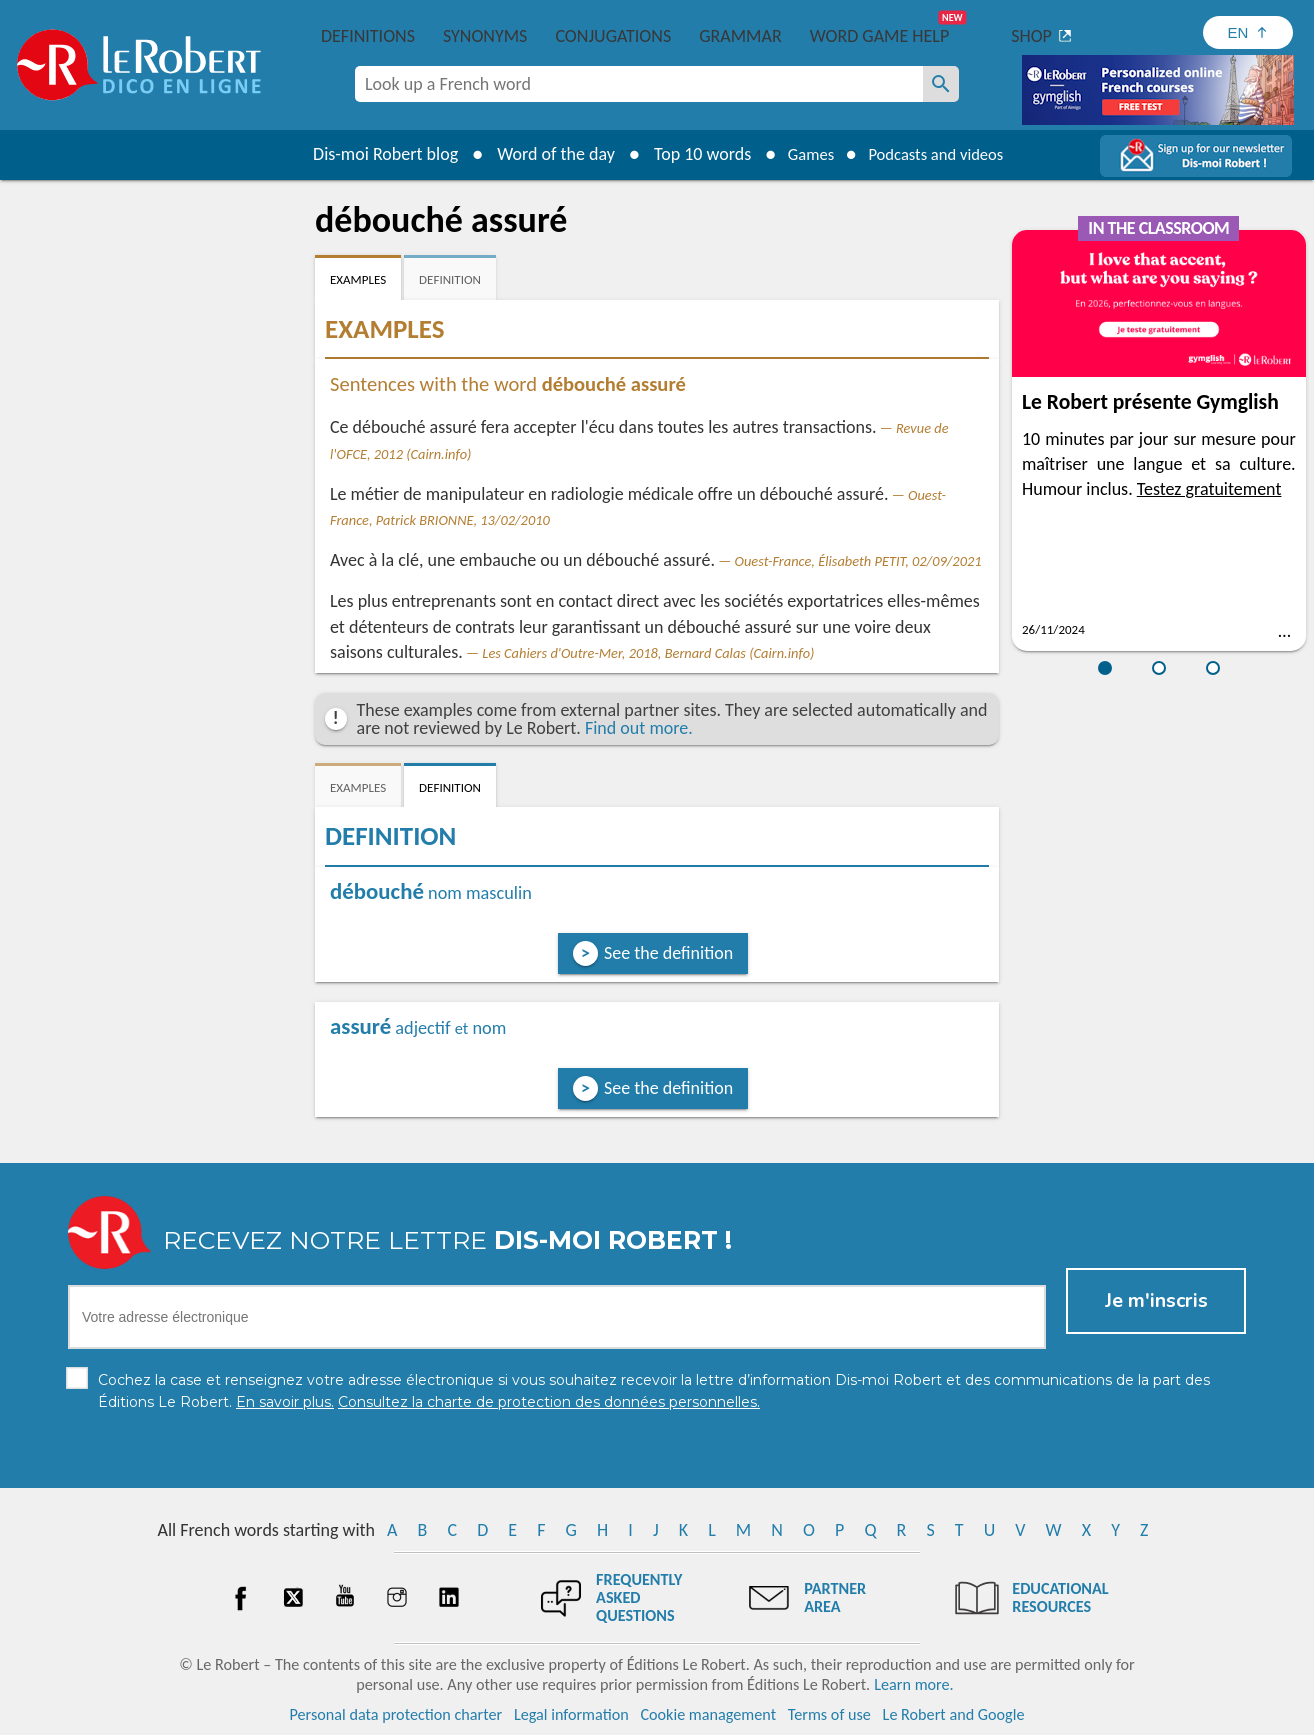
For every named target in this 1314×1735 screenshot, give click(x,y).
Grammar (740, 36)
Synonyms (485, 36)
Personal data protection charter (396, 1714)
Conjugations (613, 36)
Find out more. (639, 728)
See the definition (668, 953)
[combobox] (639, 84)
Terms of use (829, 1714)
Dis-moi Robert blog (372, 154)
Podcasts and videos (940, 154)
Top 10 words (689, 154)
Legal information (571, 1714)
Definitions (368, 36)
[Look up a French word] (941, 84)
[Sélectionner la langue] (1248, 32)
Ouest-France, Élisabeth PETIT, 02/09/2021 (858, 561)
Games (803, 154)
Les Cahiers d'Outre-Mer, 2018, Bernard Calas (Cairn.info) (648, 653)
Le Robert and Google (954, 1714)
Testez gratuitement (1209, 489)
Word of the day (543, 154)
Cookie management (708, 1714)
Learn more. (913, 1684)
